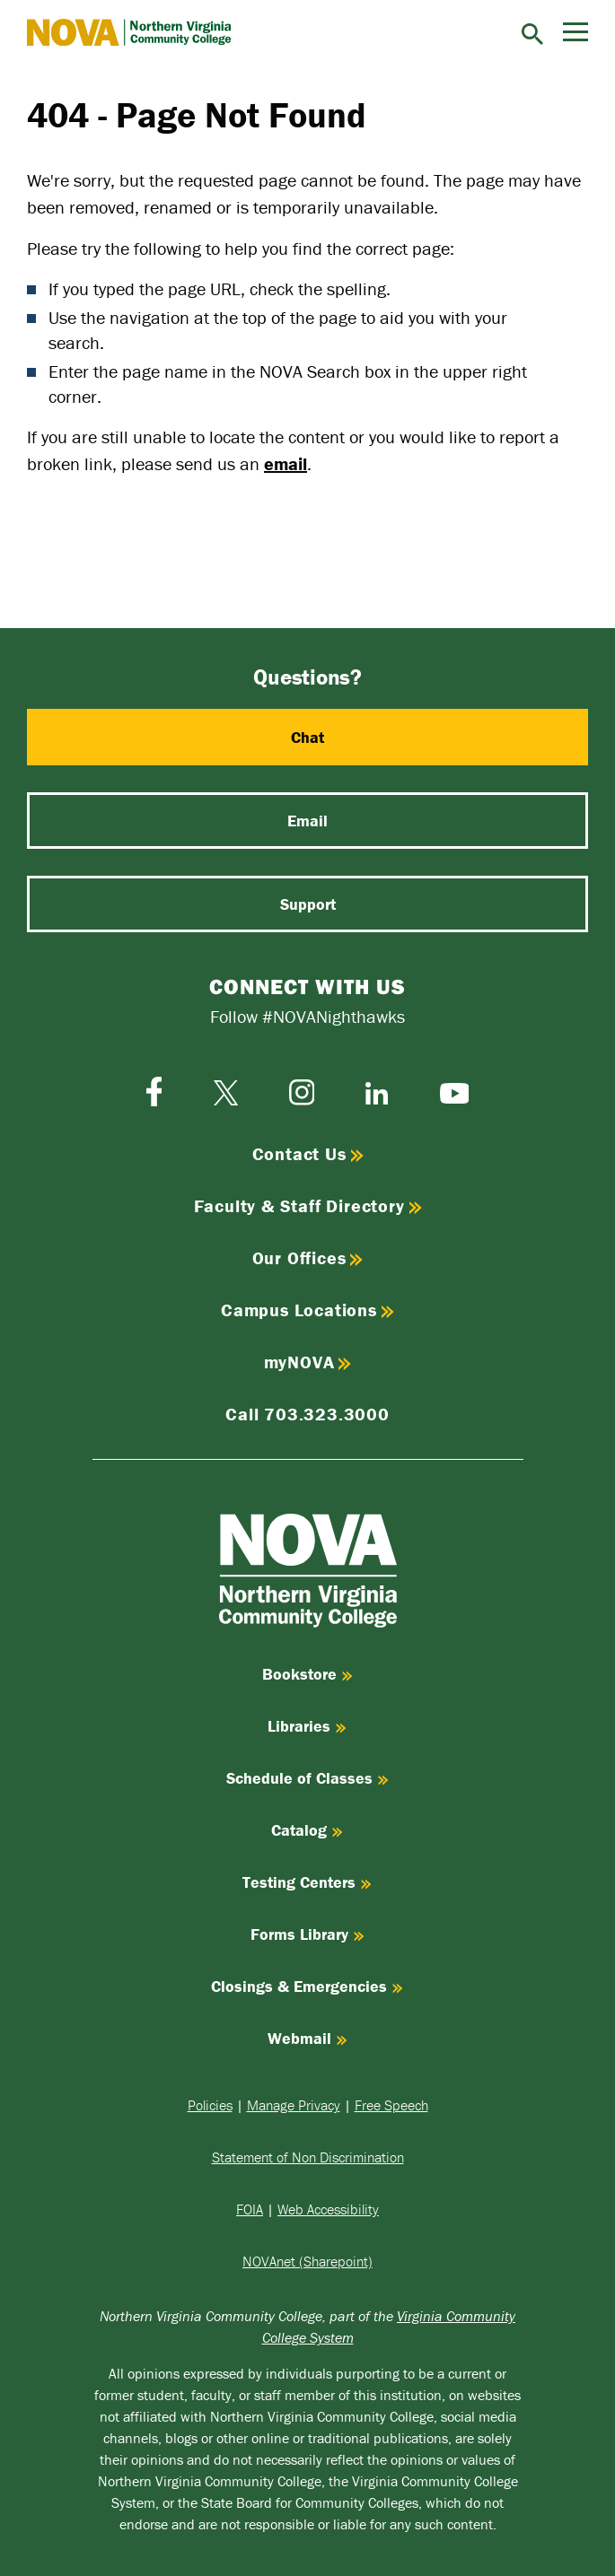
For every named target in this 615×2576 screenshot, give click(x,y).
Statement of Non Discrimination (308, 2157)
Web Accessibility (328, 2209)
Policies (210, 2105)
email (285, 463)
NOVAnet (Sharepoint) (307, 2261)
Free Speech (391, 2105)
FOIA (249, 2209)
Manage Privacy (293, 2105)
